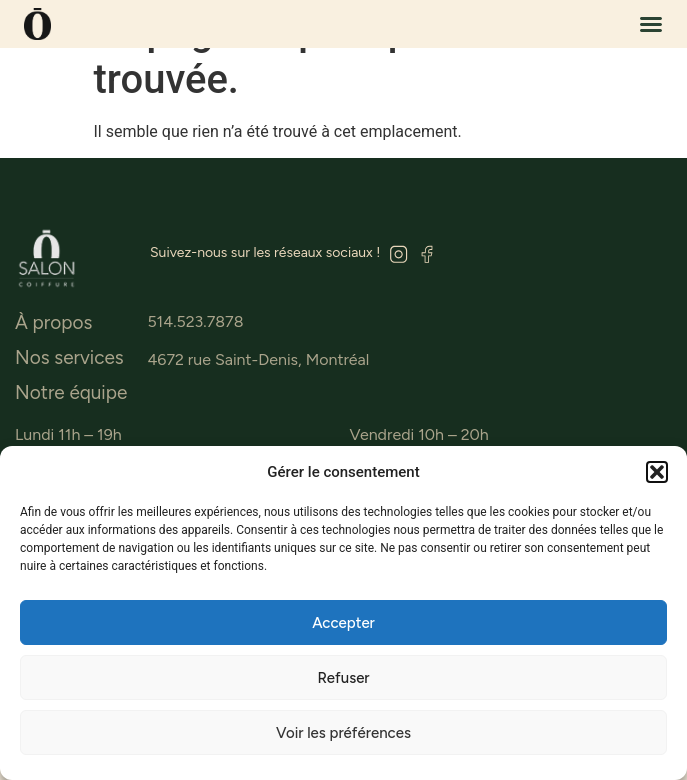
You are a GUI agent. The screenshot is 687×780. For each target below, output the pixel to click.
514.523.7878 (195, 321)
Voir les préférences (343, 733)
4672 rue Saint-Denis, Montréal (258, 359)
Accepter (343, 623)
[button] (657, 472)
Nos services (69, 358)
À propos (53, 323)
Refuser (343, 678)
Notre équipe (71, 393)
